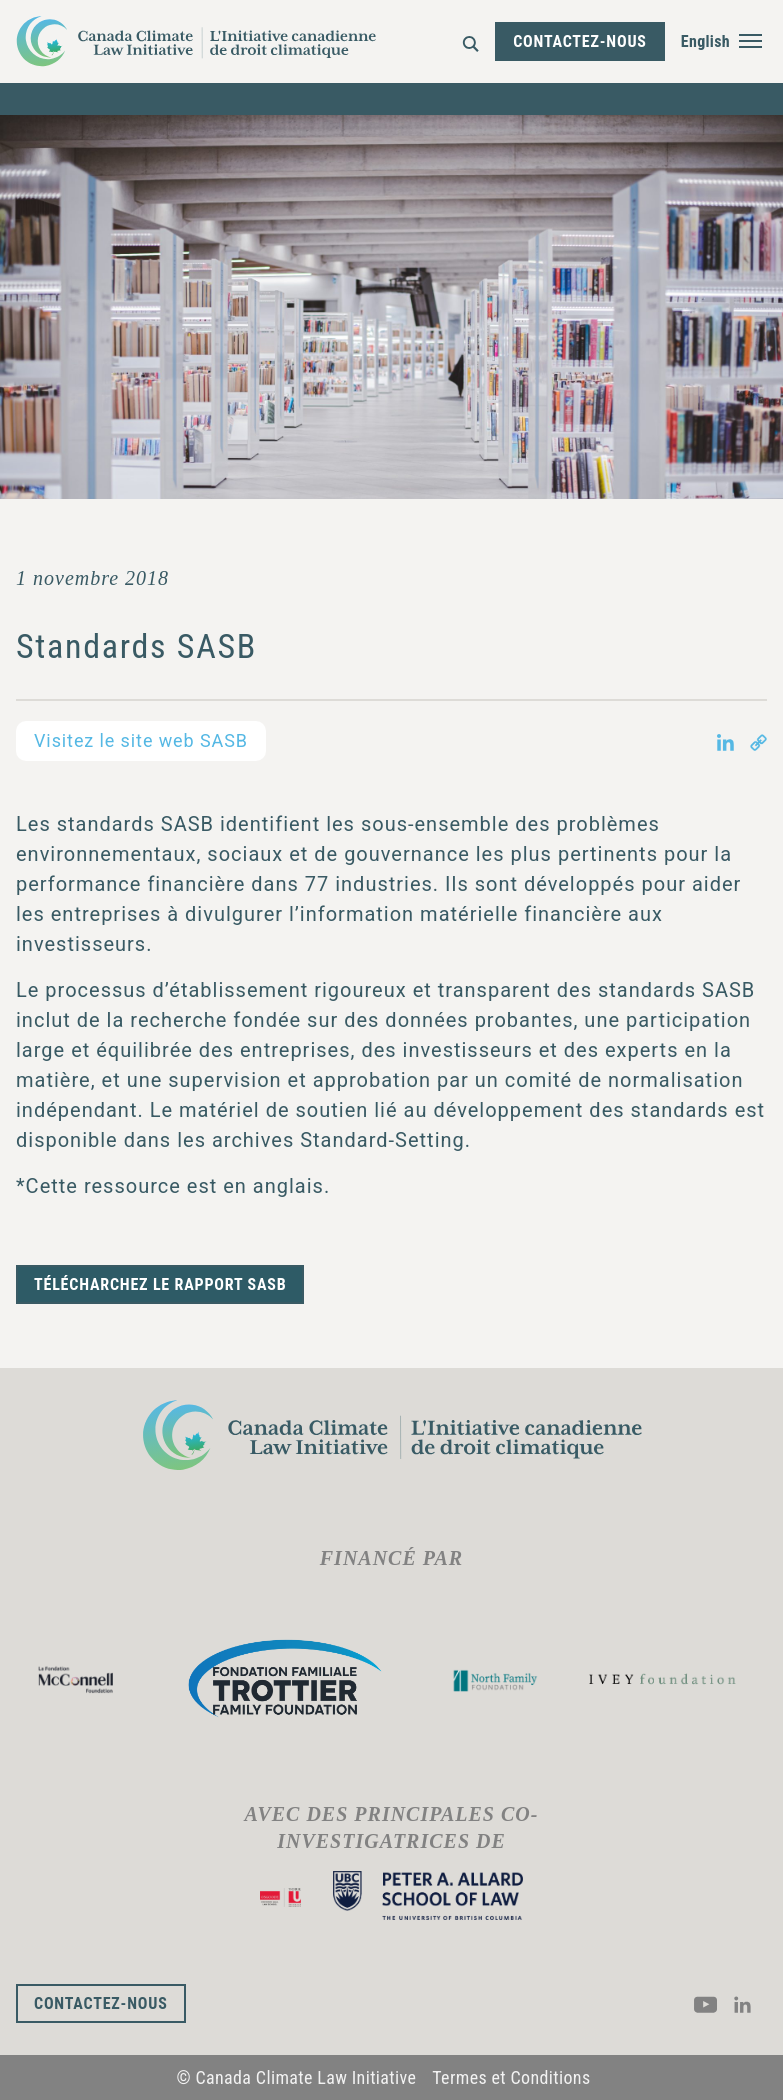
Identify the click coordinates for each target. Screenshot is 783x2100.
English (705, 41)
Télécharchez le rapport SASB (160, 1284)
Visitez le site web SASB (141, 740)
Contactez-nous (580, 41)
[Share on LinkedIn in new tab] (725, 741)
